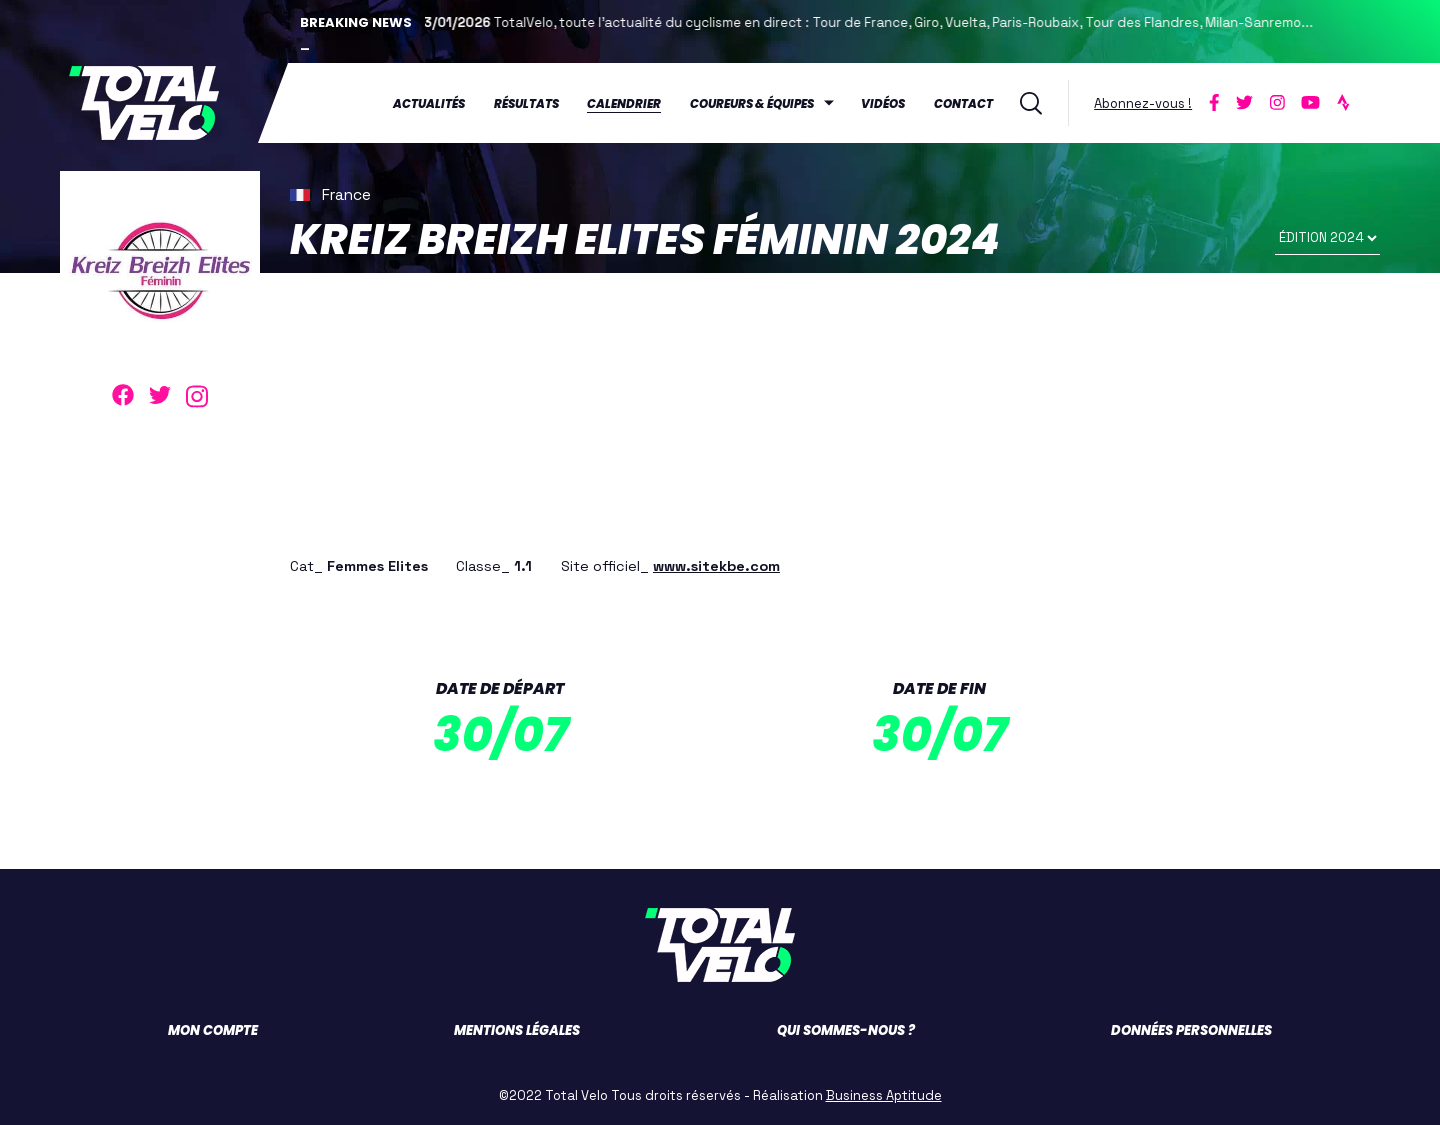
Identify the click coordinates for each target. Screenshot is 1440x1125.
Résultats (526, 104)
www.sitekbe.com (716, 566)
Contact (963, 104)
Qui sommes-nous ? (846, 1030)
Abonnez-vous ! (1143, 103)
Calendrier (624, 104)
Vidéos (883, 104)
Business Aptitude (884, 1095)
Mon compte (213, 1030)
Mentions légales (517, 1030)
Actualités (429, 104)
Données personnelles (1191, 1030)
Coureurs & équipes (752, 104)
